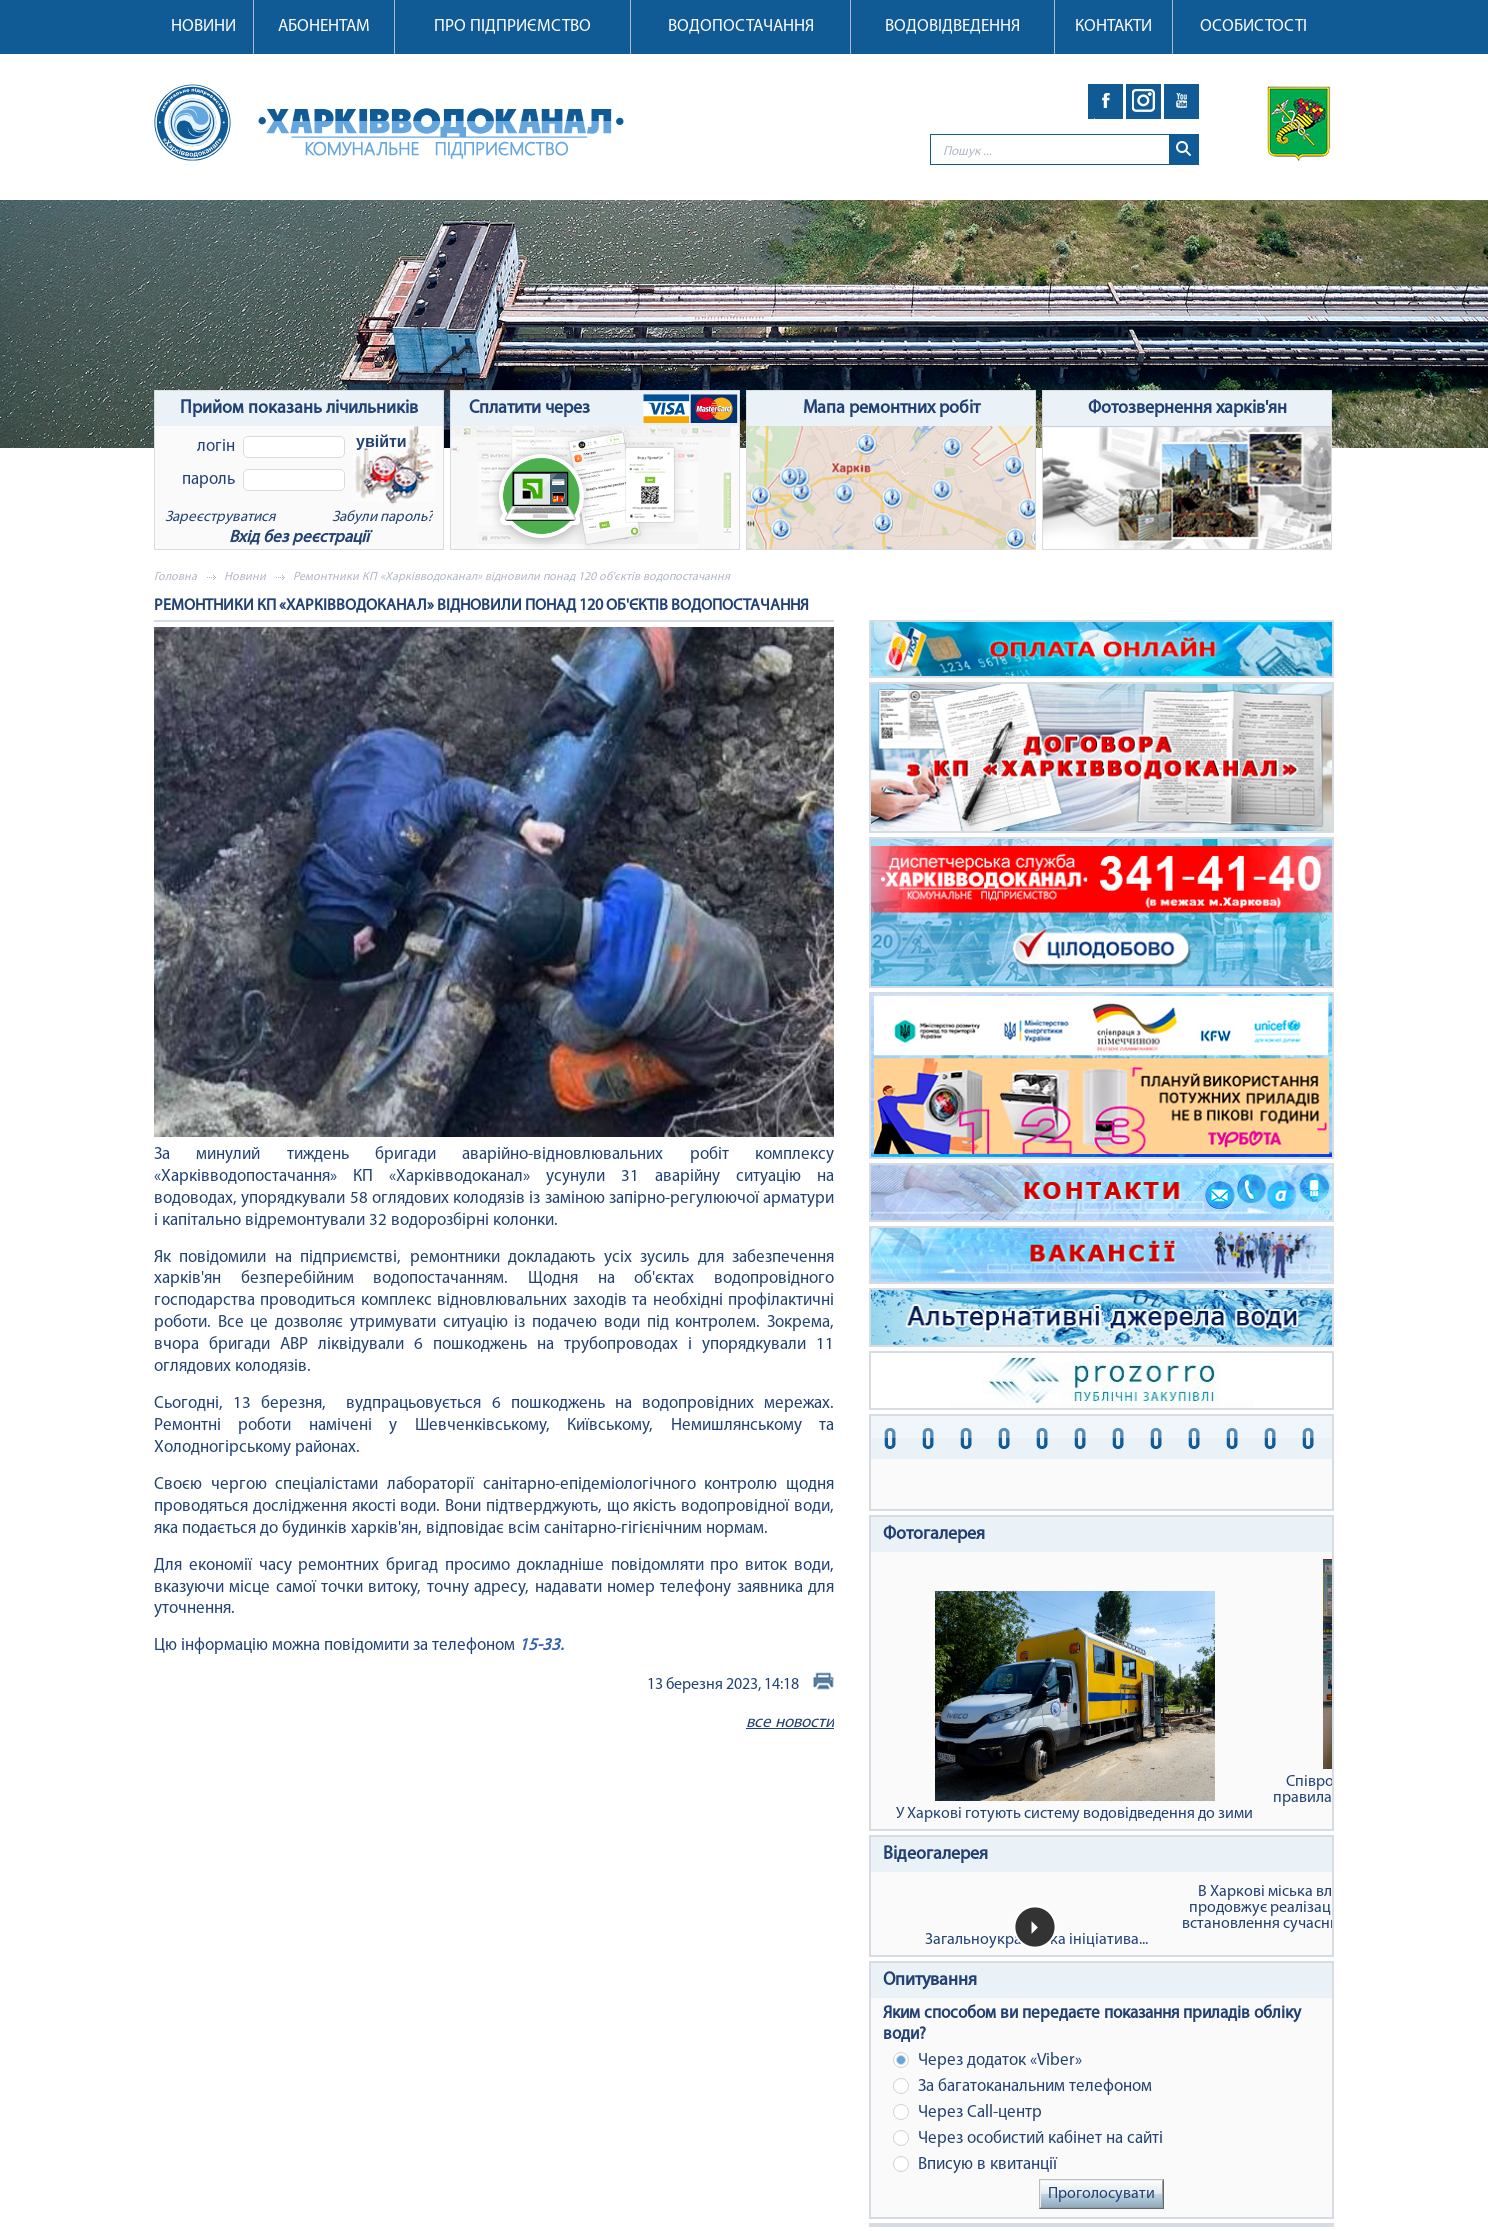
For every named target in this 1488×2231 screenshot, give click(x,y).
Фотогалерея (934, 1534)
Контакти (1113, 26)
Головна (175, 577)
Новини (203, 26)
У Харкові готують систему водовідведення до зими (1074, 1706)
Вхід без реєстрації (299, 537)
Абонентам (324, 26)
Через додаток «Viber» (987, 2060)
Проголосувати (1101, 2194)
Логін (216, 446)
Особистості (1253, 26)
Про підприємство (512, 26)
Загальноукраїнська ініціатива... (1036, 1940)
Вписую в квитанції (975, 2164)
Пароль (208, 479)
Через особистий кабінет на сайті (1028, 2138)
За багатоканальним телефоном (1022, 2086)
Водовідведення (952, 26)
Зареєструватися (220, 517)
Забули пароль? (382, 517)
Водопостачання (741, 26)
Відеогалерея (935, 1854)
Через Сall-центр (967, 2112)
